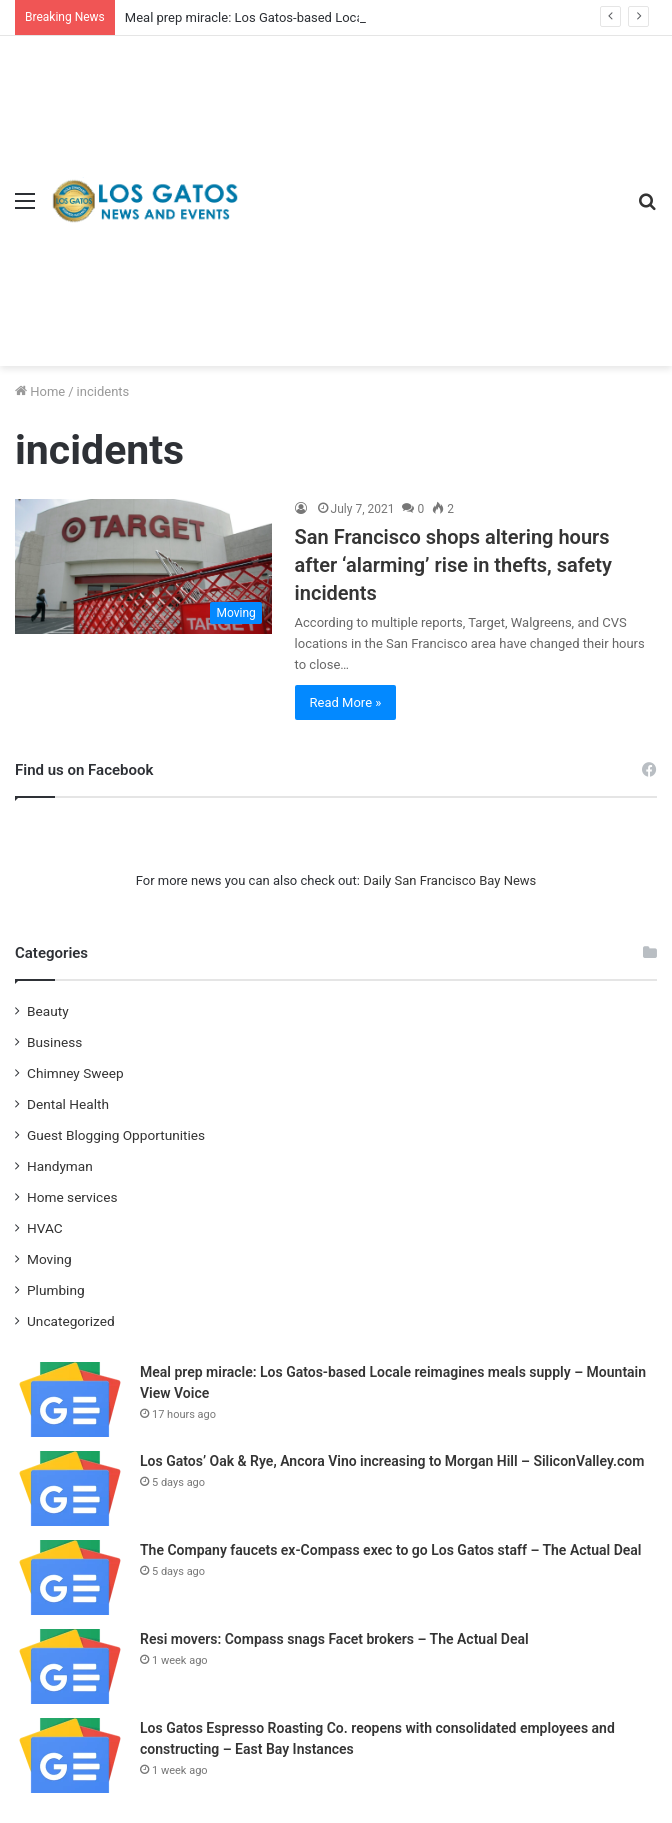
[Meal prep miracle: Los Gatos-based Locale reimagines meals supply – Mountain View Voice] (70, 1399)
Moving (49, 1259)
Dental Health (68, 1104)
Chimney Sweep (75, 1073)
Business (54, 1042)
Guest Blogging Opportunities (116, 1135)
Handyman (60, 1166)
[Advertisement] (431, 186)
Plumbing (56, 1290)
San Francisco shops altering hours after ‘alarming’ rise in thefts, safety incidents (453, 565)
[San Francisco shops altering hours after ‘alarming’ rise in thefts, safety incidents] (143, 566)
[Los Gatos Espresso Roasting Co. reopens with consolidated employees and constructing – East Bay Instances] (70, 1755)
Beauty (48, 1011)
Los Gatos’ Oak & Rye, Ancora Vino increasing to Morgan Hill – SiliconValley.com (392, 1461)
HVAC (45, 1228)
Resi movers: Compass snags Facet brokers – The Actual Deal (334, 1639)
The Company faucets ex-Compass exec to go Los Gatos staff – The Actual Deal (391, 1550)
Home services (72, 1197)
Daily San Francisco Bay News (449, 880)
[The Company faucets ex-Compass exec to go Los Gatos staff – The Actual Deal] (70, 1577)
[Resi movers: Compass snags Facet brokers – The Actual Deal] (70, 1666)
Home (40, 391)
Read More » (346, 702)
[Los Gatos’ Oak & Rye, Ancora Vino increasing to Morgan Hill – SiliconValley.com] (70, 1488)
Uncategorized (71, 1321)
